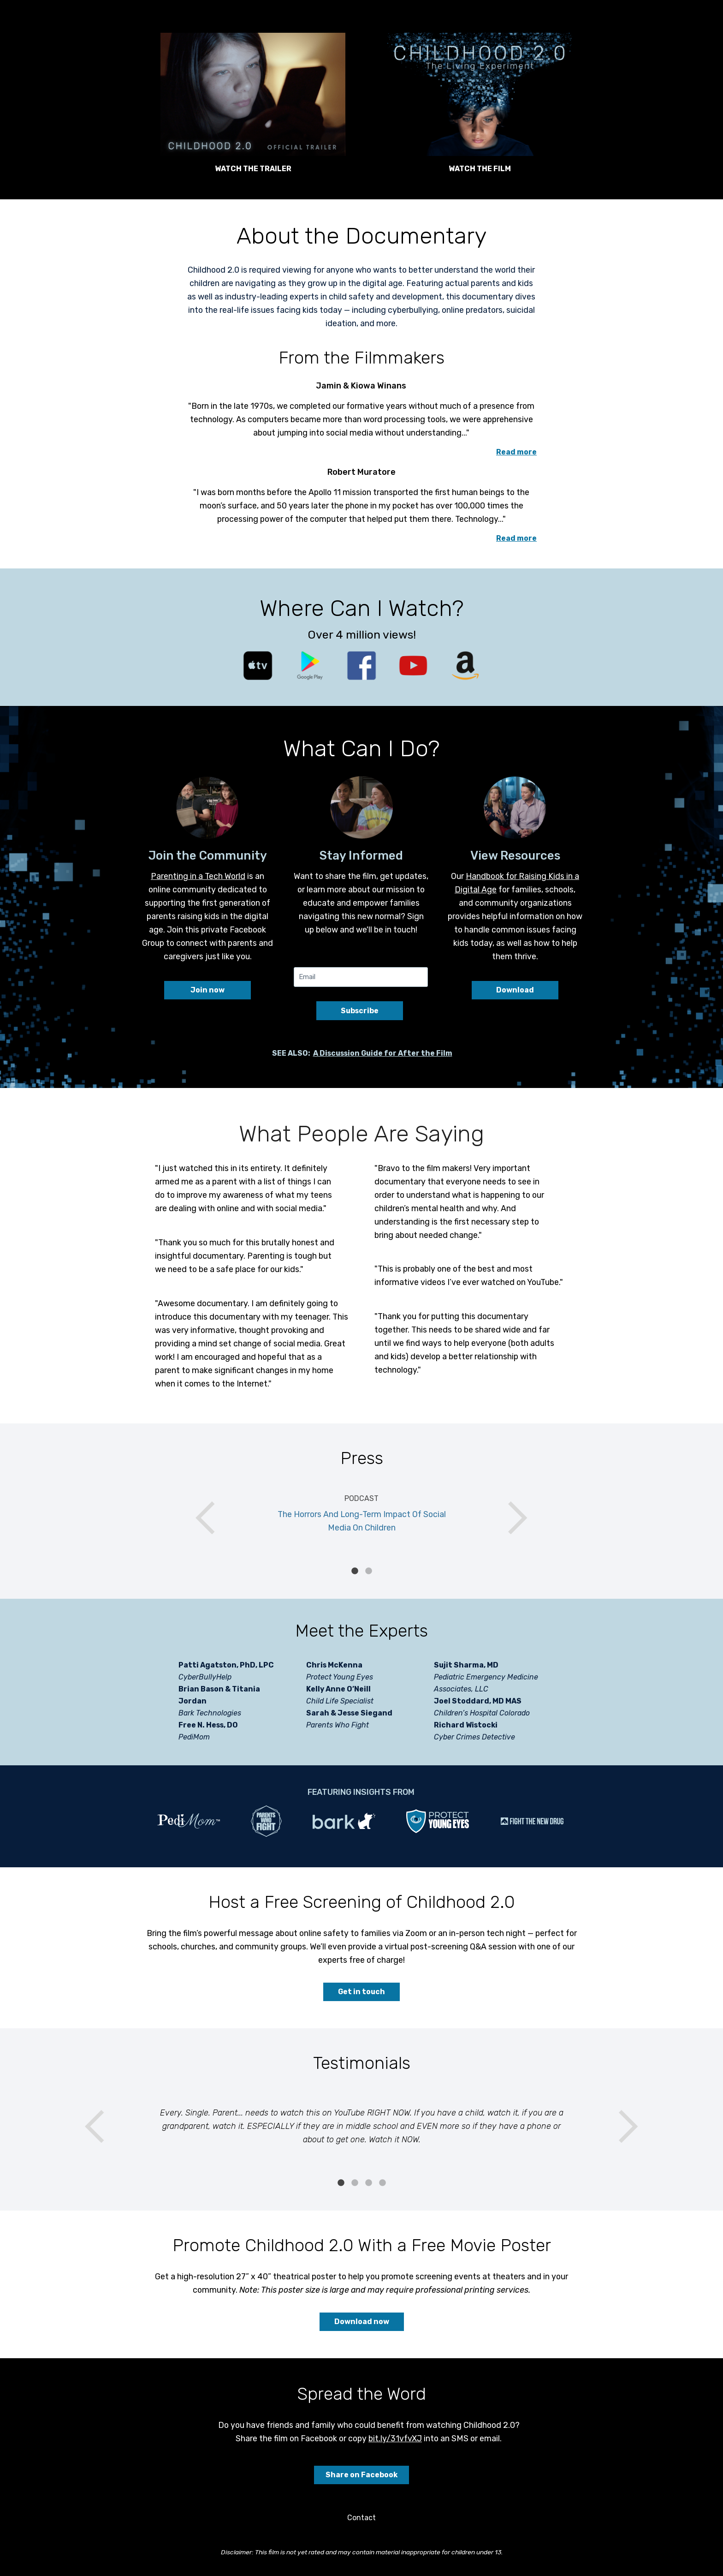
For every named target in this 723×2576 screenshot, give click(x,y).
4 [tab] (382, 2183)
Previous (212, 1517)
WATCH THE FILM (480, 168)
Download (515, 990)
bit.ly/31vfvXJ (395, 2438)
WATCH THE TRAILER (253, 168)
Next (510, 1517)
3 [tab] (368, 2183)
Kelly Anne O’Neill (338, 1689)
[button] (252, 94)
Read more (516, 452)
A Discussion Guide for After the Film (382, 1053)
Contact (361, 2517)
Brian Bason (201, 1689)
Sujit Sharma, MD (466, 1665)
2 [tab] (368, 1571)
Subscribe (360, 1010)
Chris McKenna (334, 1665)
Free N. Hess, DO (208, 1725)
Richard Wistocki (466, 1725)
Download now (361, 2321)
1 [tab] (354, 1571)
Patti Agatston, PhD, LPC (226, 1665)
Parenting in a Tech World (198, 876)
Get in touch (361, 1991)
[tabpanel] (361, 1517)
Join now (207, 990)
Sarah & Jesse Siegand (349, 1713)
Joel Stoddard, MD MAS (478, 1701)
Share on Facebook (361, 2474)
